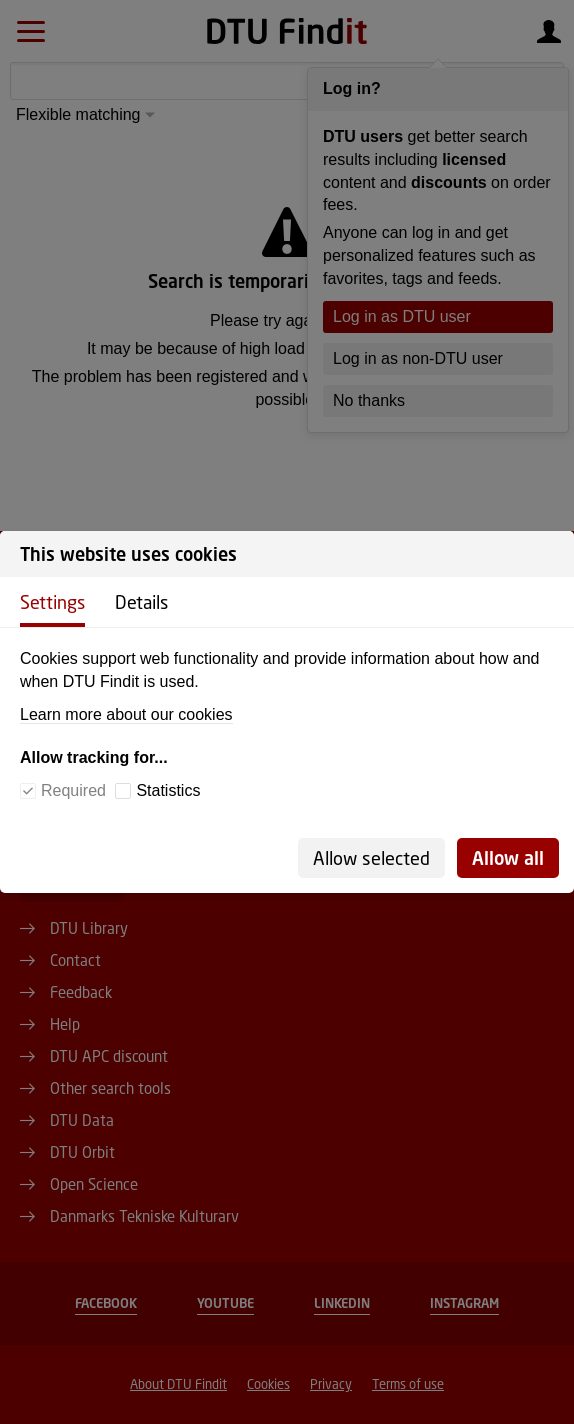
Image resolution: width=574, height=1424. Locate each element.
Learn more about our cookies (126, 714)
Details (141, 602)
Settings (52, 602)
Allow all (508, 858)
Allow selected (371, 858)
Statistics (168, 790)
